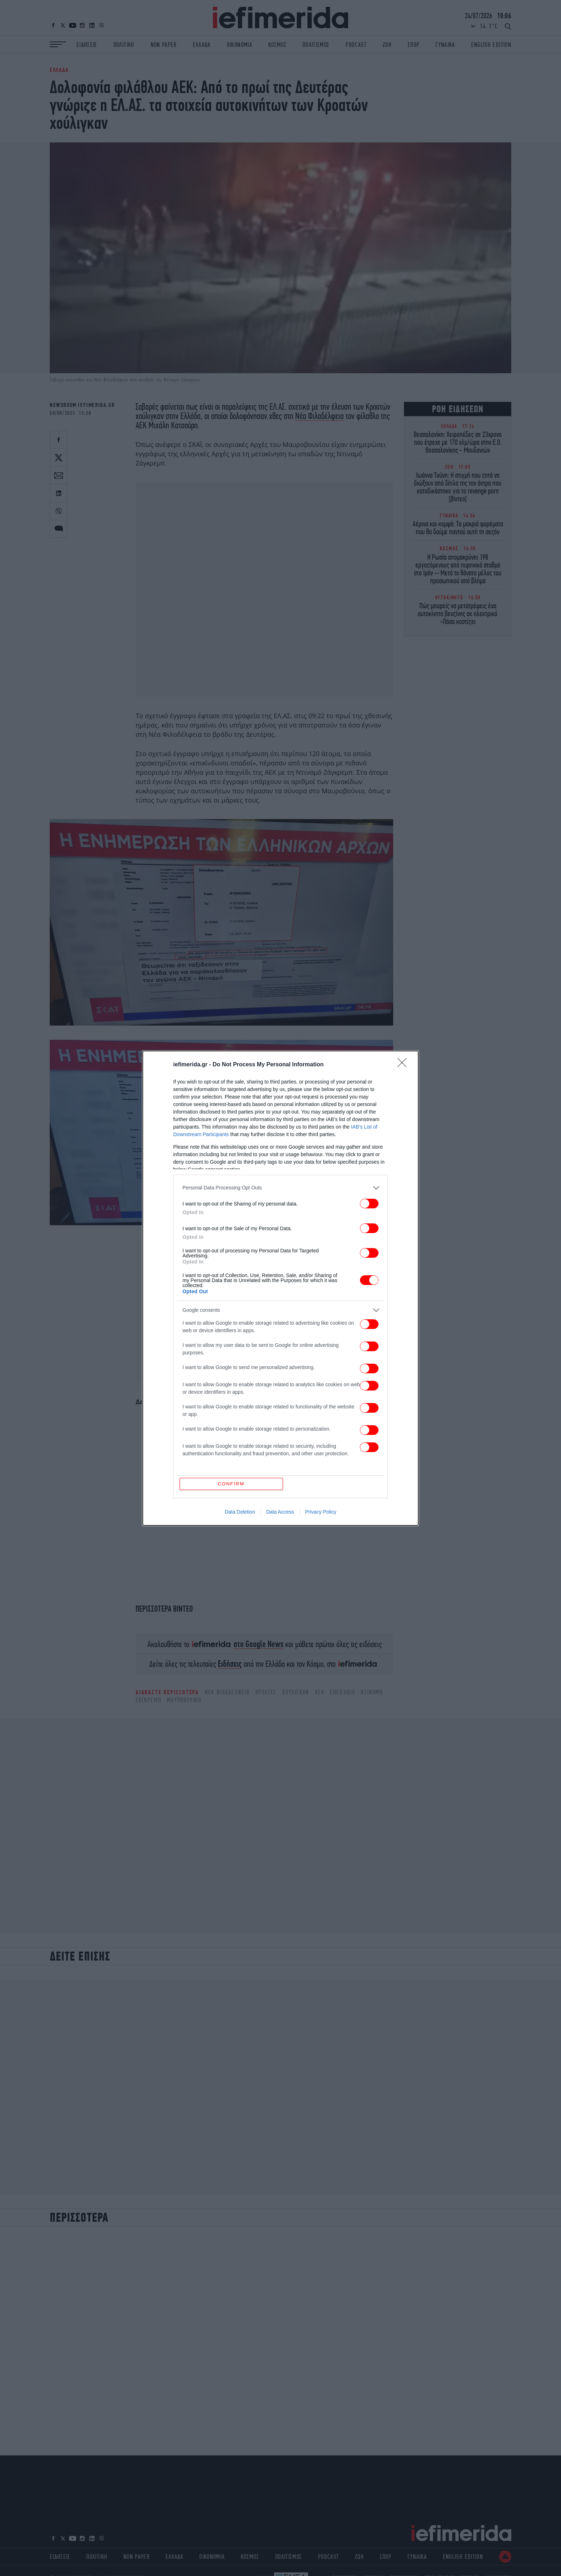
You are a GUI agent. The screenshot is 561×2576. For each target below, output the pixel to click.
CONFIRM (231, 1483)
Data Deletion (240, 1512)
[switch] (369, 1203)
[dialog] (280, 1288)
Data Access (280, 1512)
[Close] (404, 1065)
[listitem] (280, 1188)
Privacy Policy (320, 1512)
